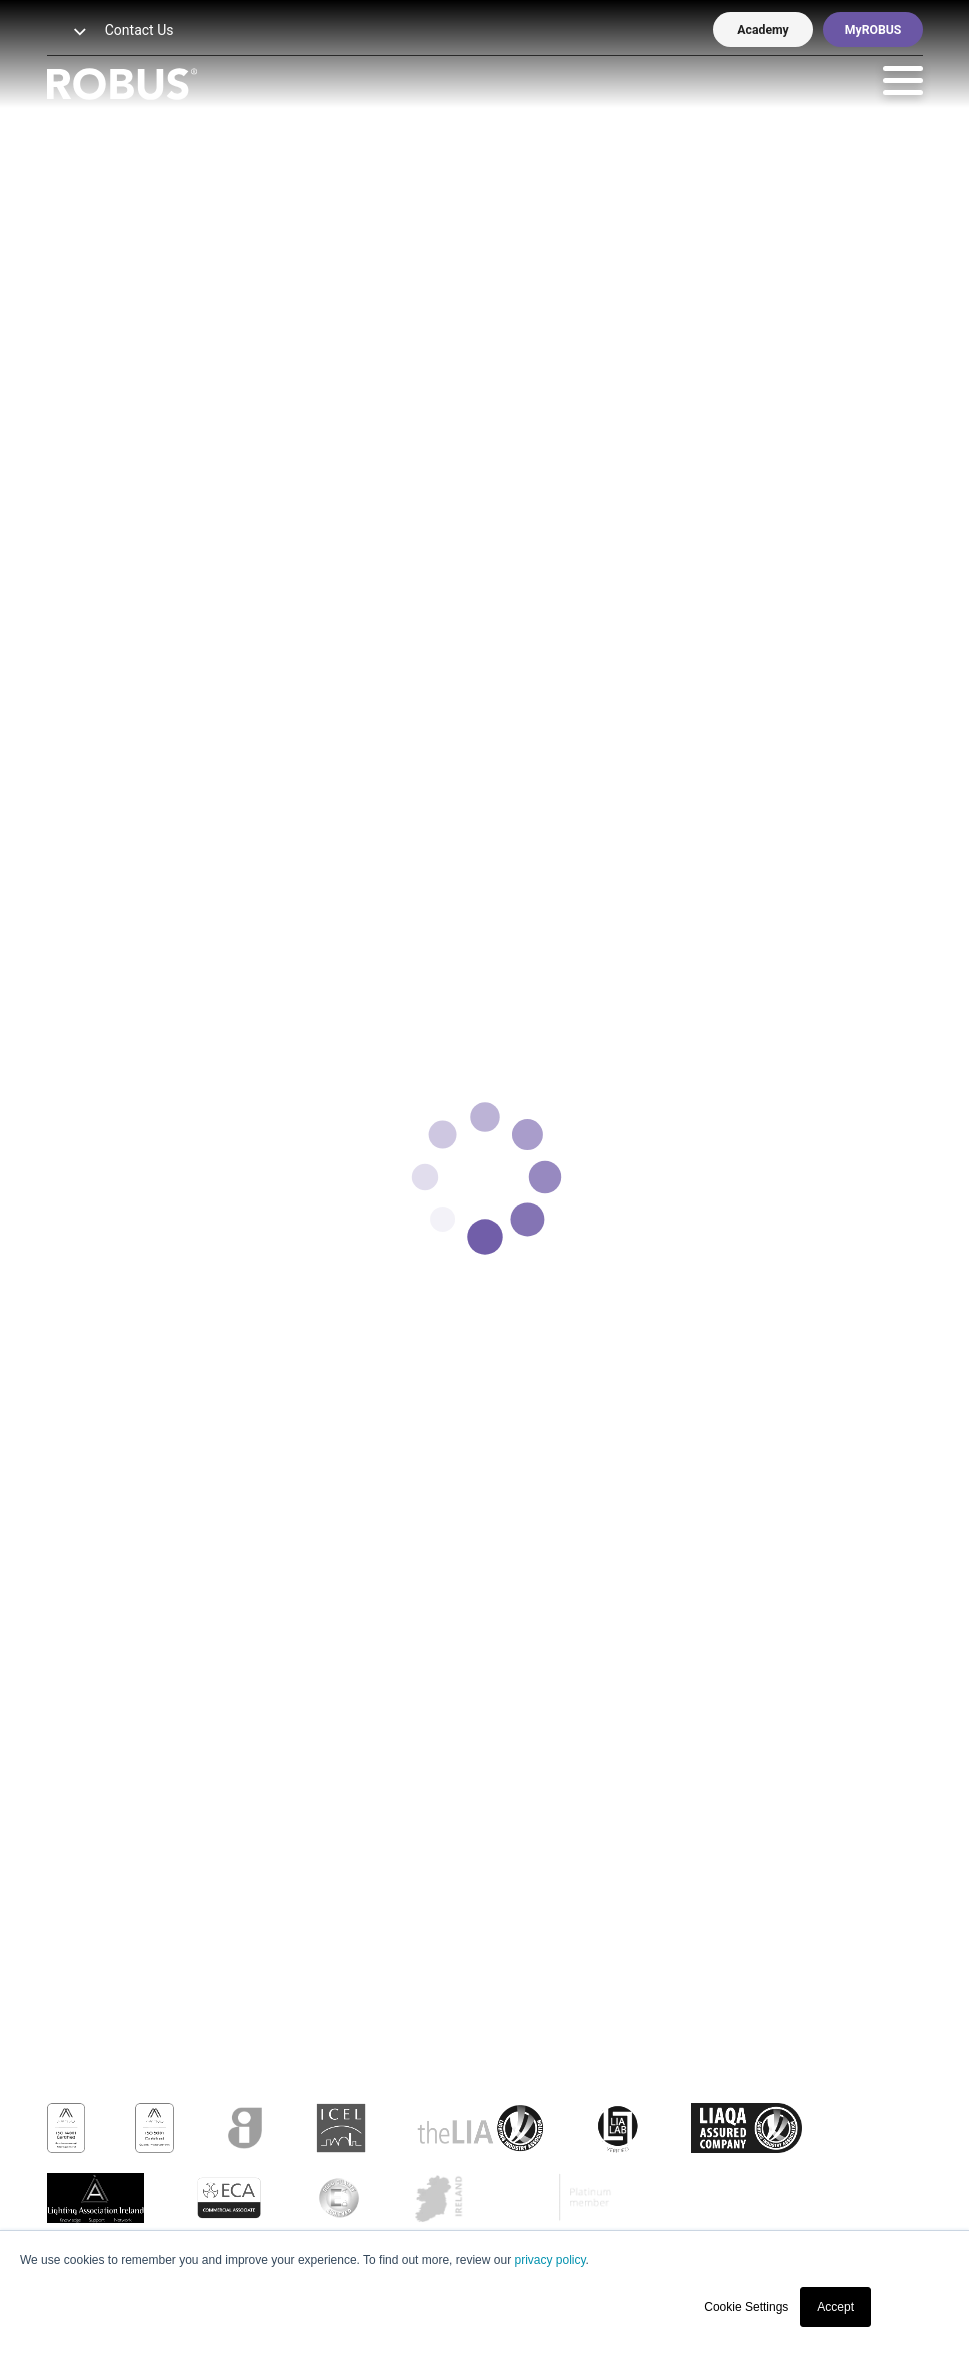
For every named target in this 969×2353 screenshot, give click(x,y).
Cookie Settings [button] (746, 2307)
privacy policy (549, 2260)
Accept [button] (835, 2307)
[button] (67, 32)
